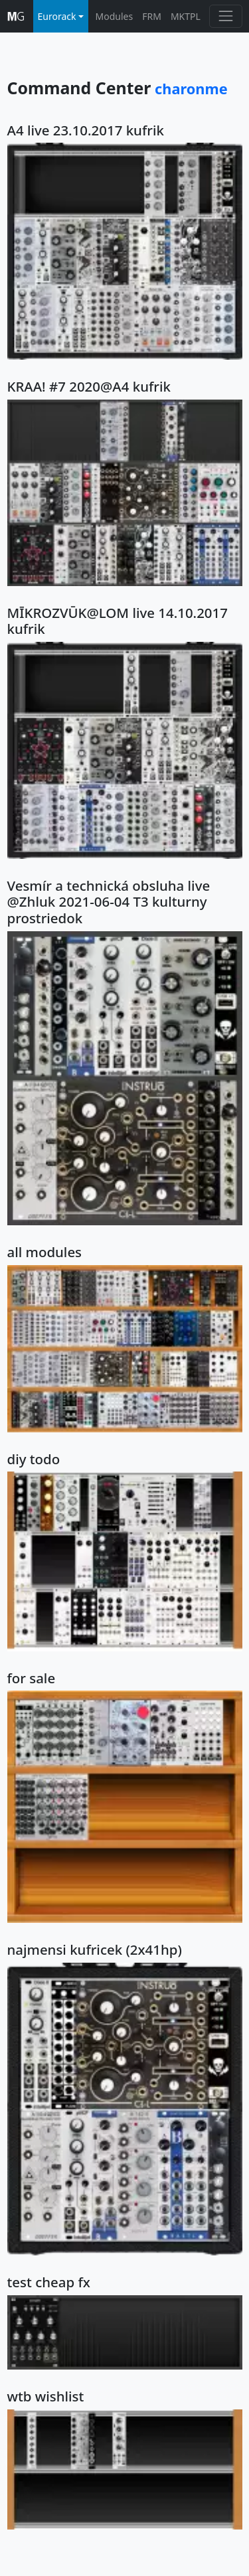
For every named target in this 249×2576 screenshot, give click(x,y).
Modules (114, 16)
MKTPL (186, 16)
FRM (151, 16)
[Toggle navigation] (225, 16)
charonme (191, 88)
